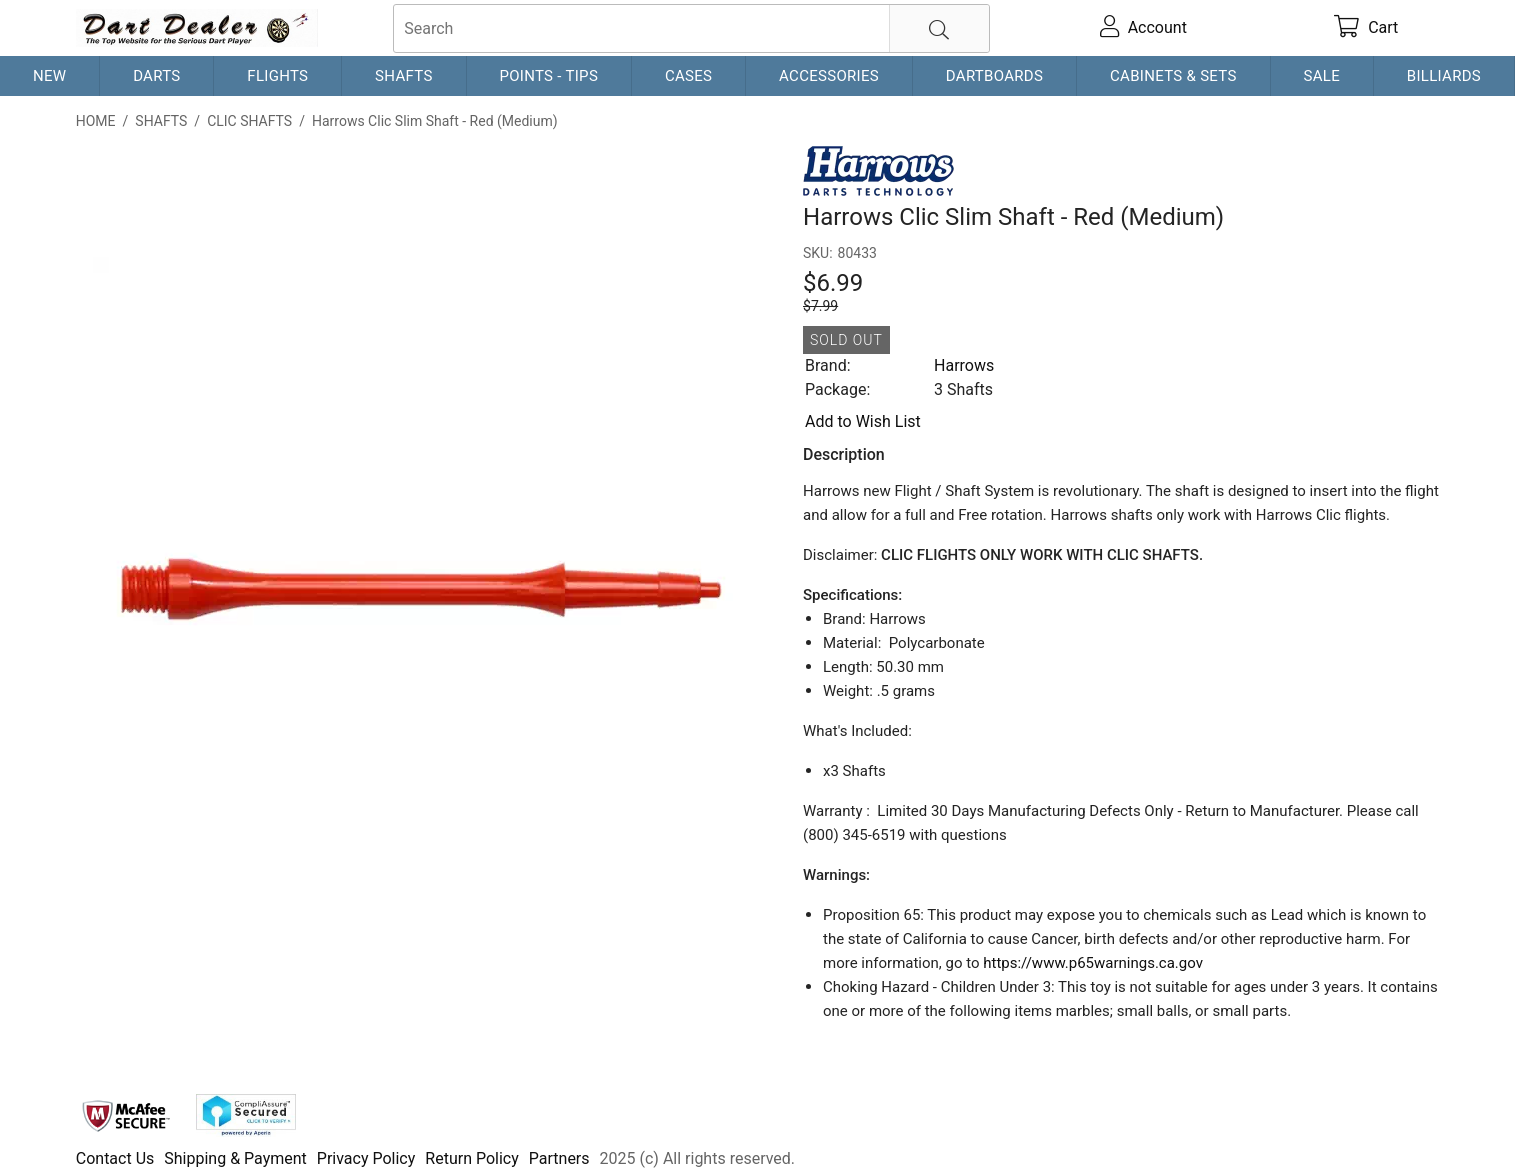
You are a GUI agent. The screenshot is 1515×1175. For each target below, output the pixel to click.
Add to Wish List (863, 421)
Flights (277, 76)
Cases (688, 76)
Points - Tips (548, 76)
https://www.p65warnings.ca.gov (1093, 963)
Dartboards (994, 76)
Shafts (404, 76)
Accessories (829, 76)
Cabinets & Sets (1173, 76)
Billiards (1444, 76)
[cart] (1366, 28)
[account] (1143, 28)
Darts (156, 76)
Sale (1321, 76)
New (49, 76)
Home (96, 121)
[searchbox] (691, 28)
